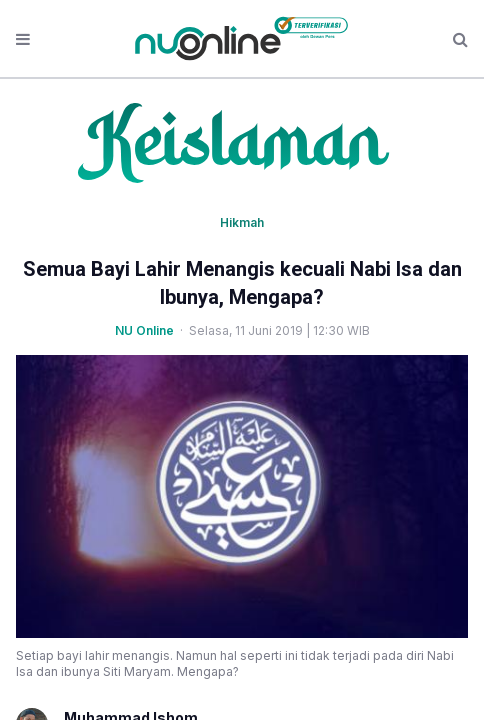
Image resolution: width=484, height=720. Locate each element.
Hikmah (242, 222)
